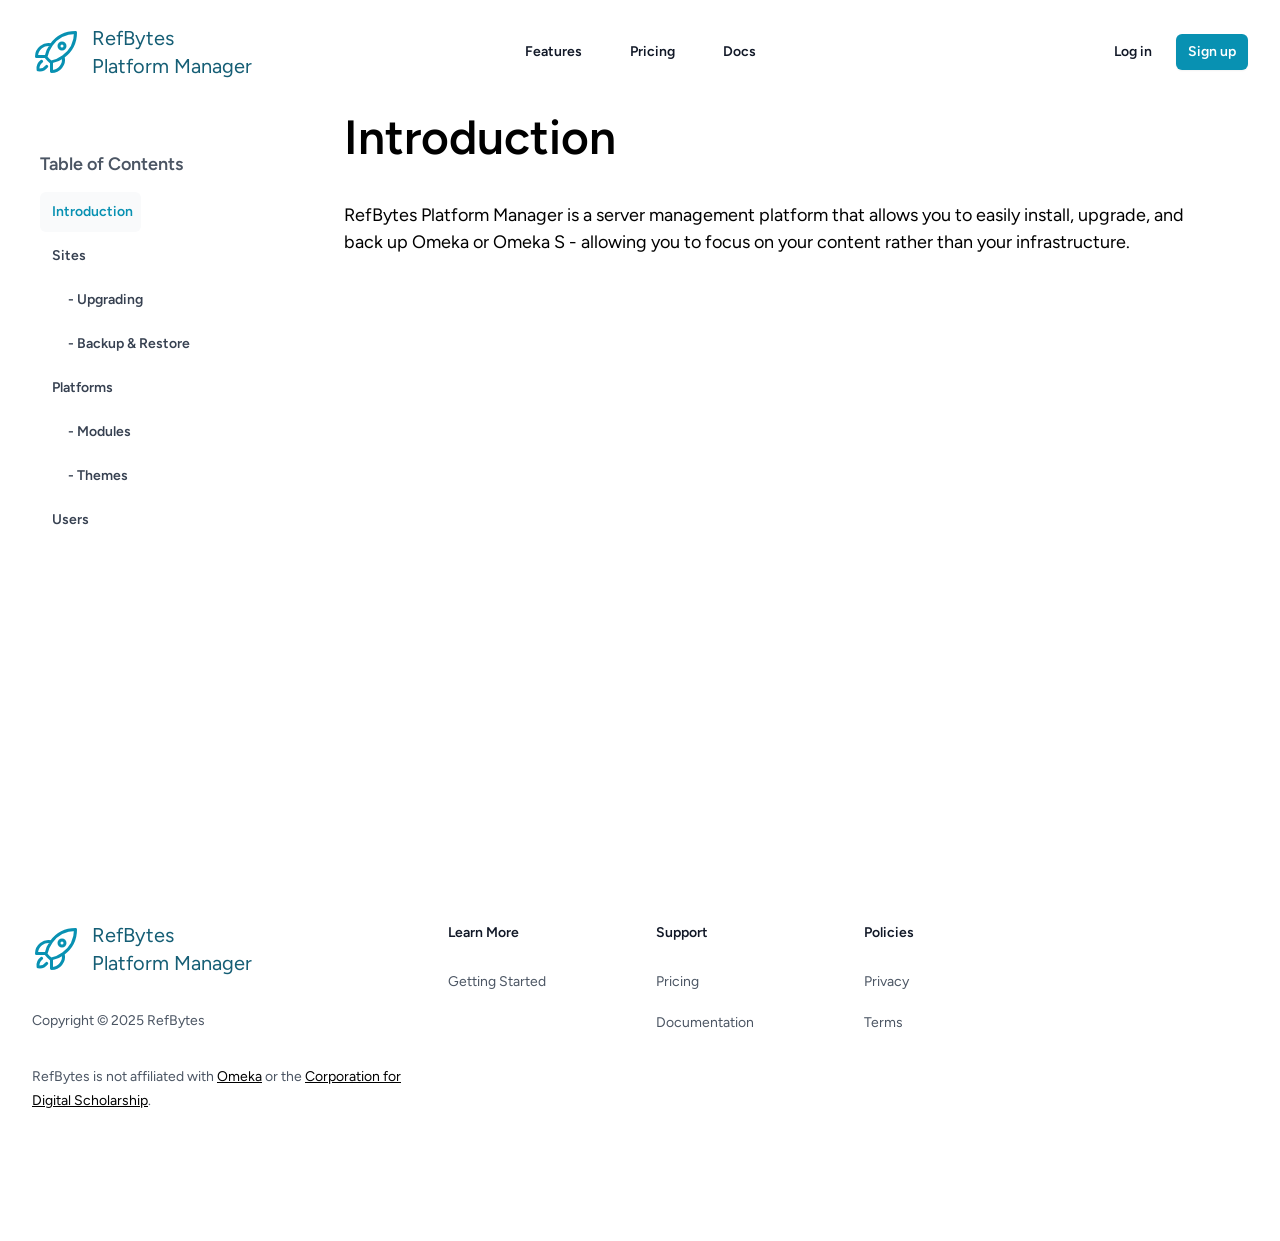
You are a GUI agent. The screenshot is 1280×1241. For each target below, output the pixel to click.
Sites (69, 255)
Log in (1133, 51)
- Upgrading (105, 299)
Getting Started (497, 981)
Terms (883, 1022)
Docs (739, 51)
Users (70, 519)
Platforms (82, 387)
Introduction (92, 211)
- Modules (99, 431)
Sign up (1212, 51)
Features (553, 51)
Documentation (705, 1022)
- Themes (98, 475)
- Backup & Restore (129, 343)
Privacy (886, 981)
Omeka (239, 1076)
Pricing (652, 51)
